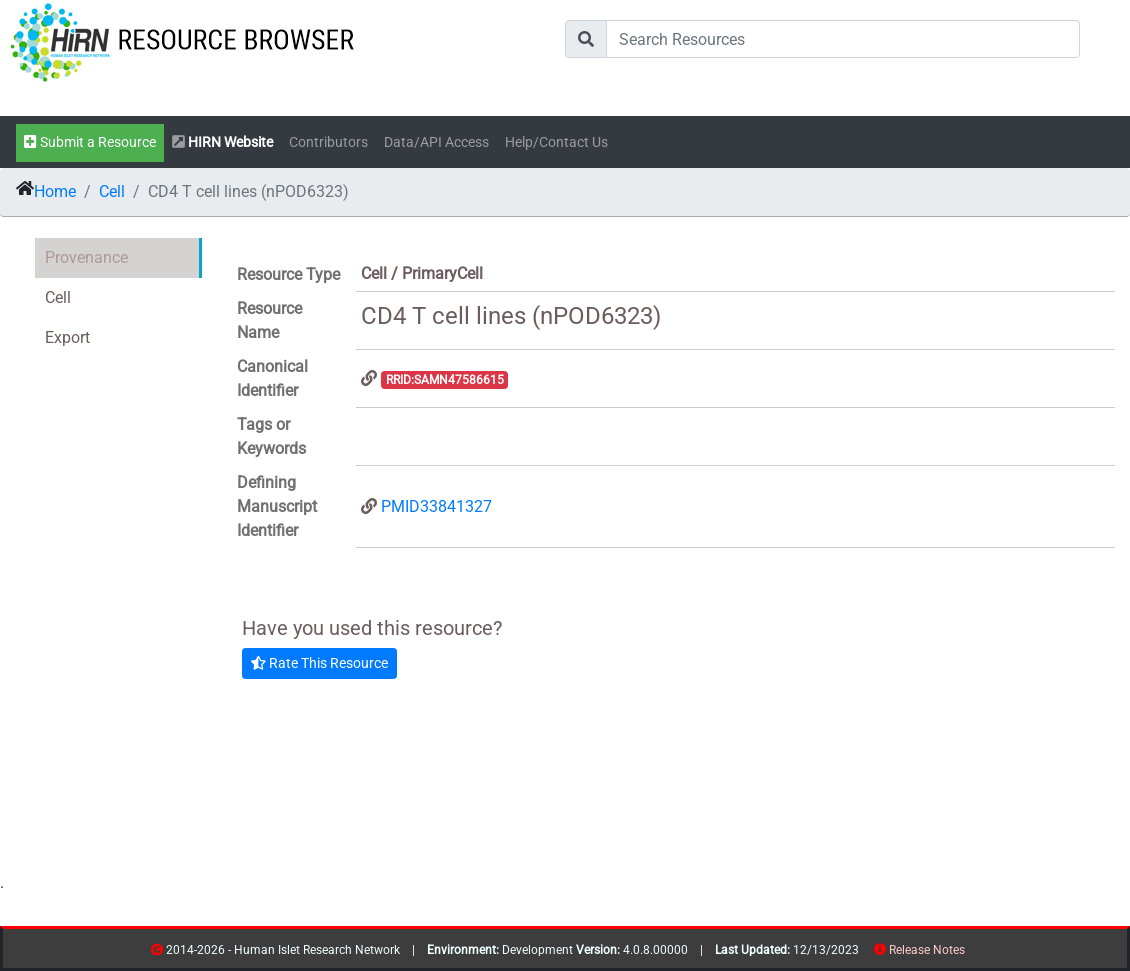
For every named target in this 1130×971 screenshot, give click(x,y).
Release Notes (927, 950)
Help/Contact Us (556, 142)
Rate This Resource (319, 663)
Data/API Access (436, 142)
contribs (977, 953)
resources (971, 953)
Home (55, 191)
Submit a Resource (90, 142)
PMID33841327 (436, 506)
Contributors (328, 142)
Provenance (86, 257)
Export (67, 337)
